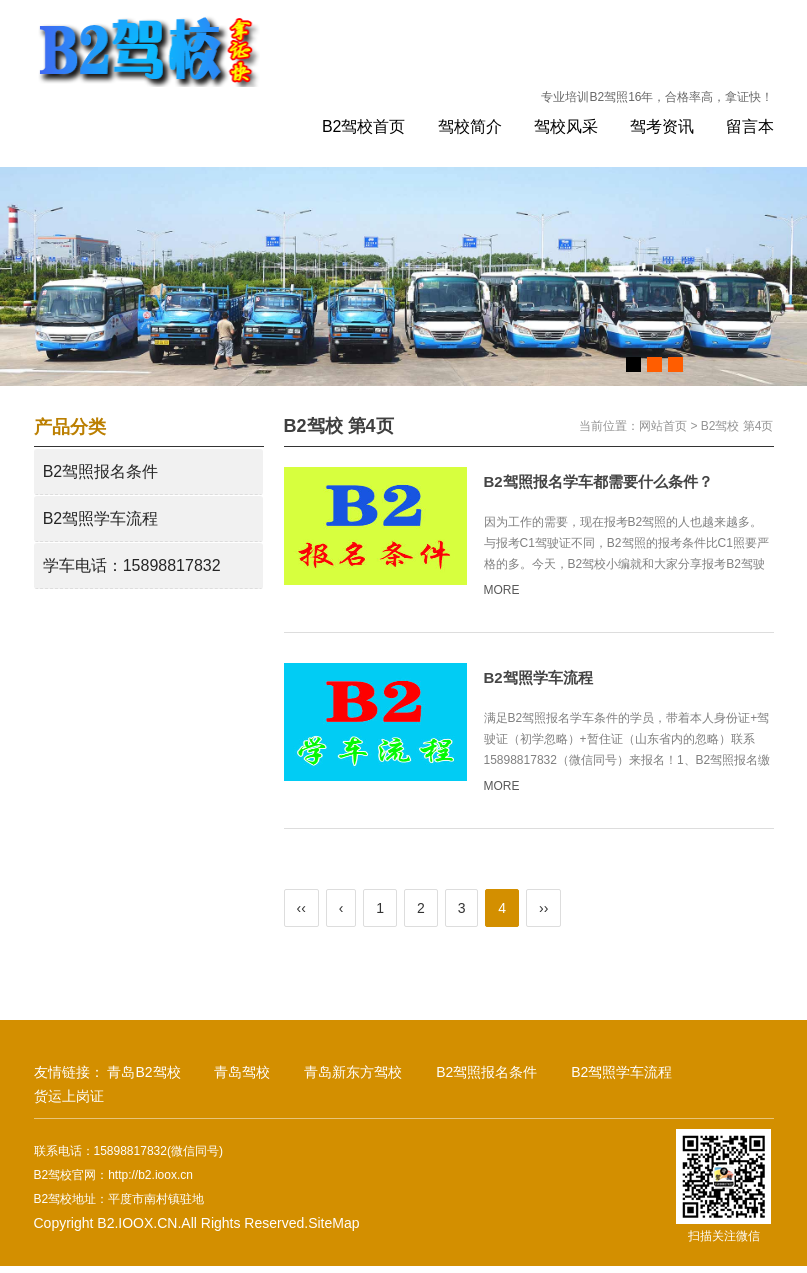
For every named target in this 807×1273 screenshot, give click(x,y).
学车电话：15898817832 (132, 565)
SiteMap (333, 1223)
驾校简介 (470, 126)
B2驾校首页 (364, 126)
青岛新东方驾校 (353, 1072)
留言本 (750, 126)
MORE (510, 590)
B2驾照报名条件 (101, 471)
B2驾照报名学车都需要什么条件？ (598, 481)
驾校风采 (566, 126)
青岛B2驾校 (143, 1072)
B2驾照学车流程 (101, 518)
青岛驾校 (242, 1072)
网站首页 (663, 426)
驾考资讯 (662, 126)
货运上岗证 (69, 1096)
